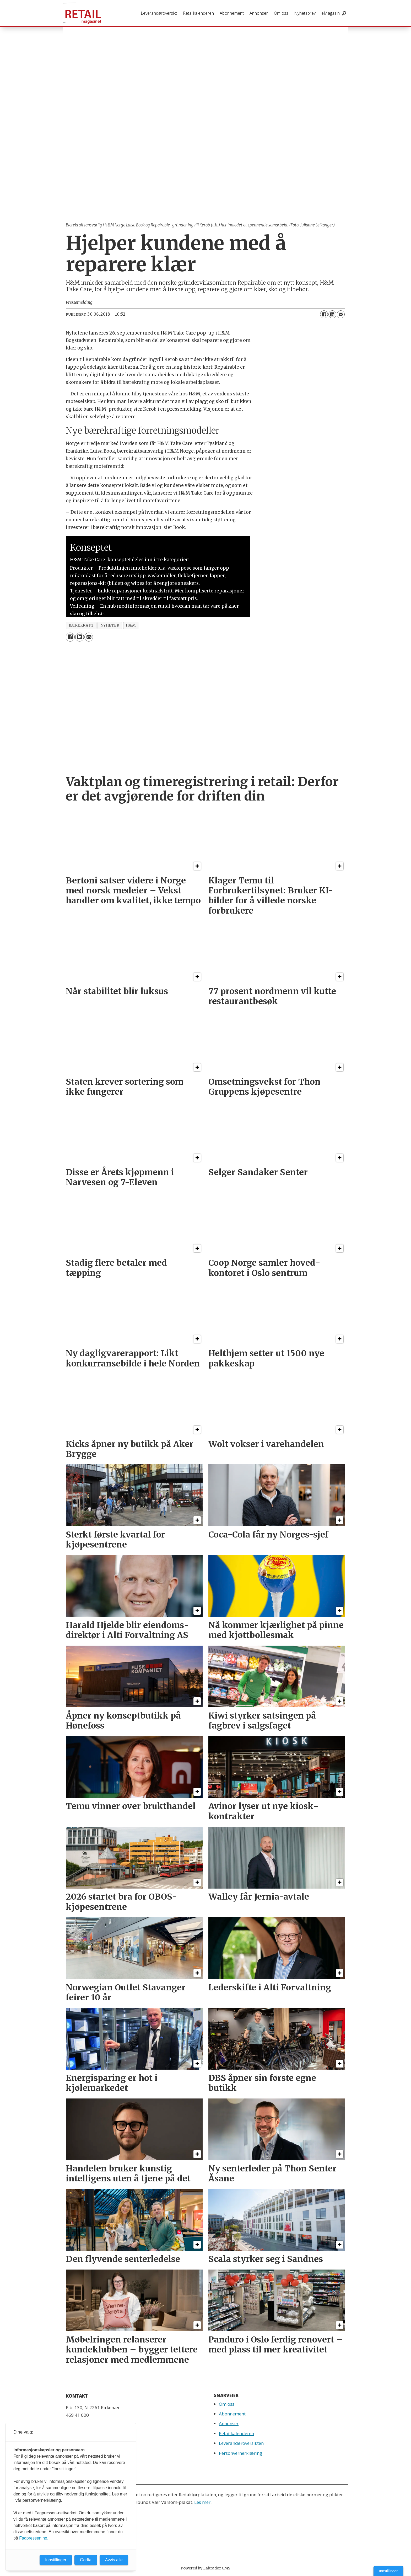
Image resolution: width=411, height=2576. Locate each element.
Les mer (202, 2502)
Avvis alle (114, 2560)
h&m (131, 625)
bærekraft (81, 625)
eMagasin (330, 13)
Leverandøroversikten (241, 2443)
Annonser (259, 13)
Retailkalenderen (198, 13)
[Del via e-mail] (341, 314)
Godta (85, 2560)
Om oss (281, 13)
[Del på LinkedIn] (332, 314)
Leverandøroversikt (159, 13)
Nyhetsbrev (305, 13)
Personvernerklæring (240, 2453)
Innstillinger (388, 2571)
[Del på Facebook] (324, 314)
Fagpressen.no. (33, 2538)
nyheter (110, 625)
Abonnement (232, 13)
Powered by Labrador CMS (205, 2568)
